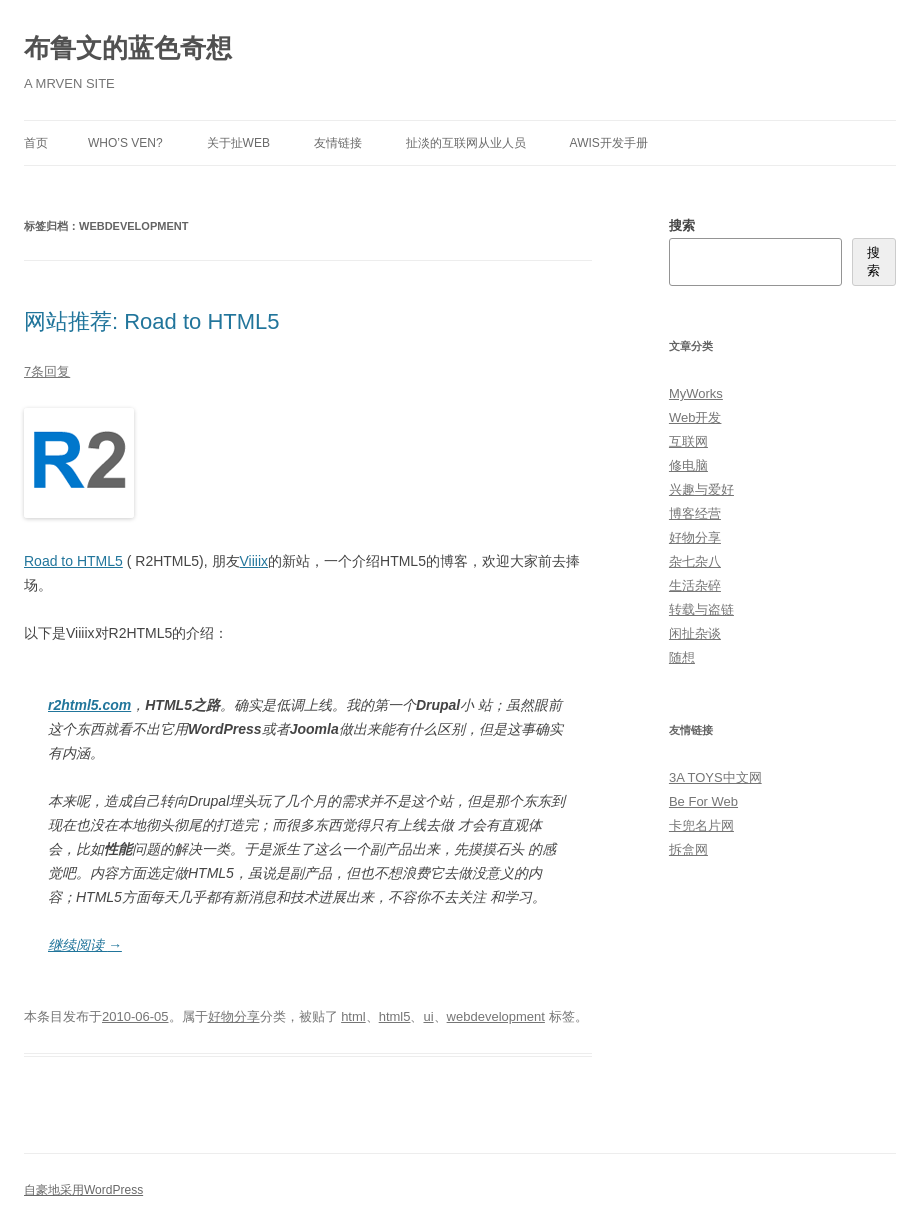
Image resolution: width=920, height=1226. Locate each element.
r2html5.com (89, 705)
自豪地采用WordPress (83, 1190)
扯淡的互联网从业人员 (466, 143)
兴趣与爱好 (701, 489)
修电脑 (688, 465)
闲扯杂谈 (695, 633)
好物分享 (234, 1016)
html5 (395, 1016)
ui (428, 1016)
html (353, 1016)
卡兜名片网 (701, 825)
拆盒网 (688, 849)
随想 (682, 657)
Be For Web (703, 801)
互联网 (688, 441)
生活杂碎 (695, 585)
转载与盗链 (701, 609)
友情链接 (338, 143)
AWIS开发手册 (609, 143)
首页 (36, 143)
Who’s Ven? (125, 143)
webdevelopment (496, 1016)
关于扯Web (238, 143)
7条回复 (47, 371)
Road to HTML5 (73, 561)
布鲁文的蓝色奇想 (128, 48)
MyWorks (696, 393)
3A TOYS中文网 (715, 777)
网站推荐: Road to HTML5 (152, 321)
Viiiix (254, 561)
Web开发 (695, 417)
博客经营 (695, 513)
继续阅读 (85, 945)
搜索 (682, 225)
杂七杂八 (695, 561)
